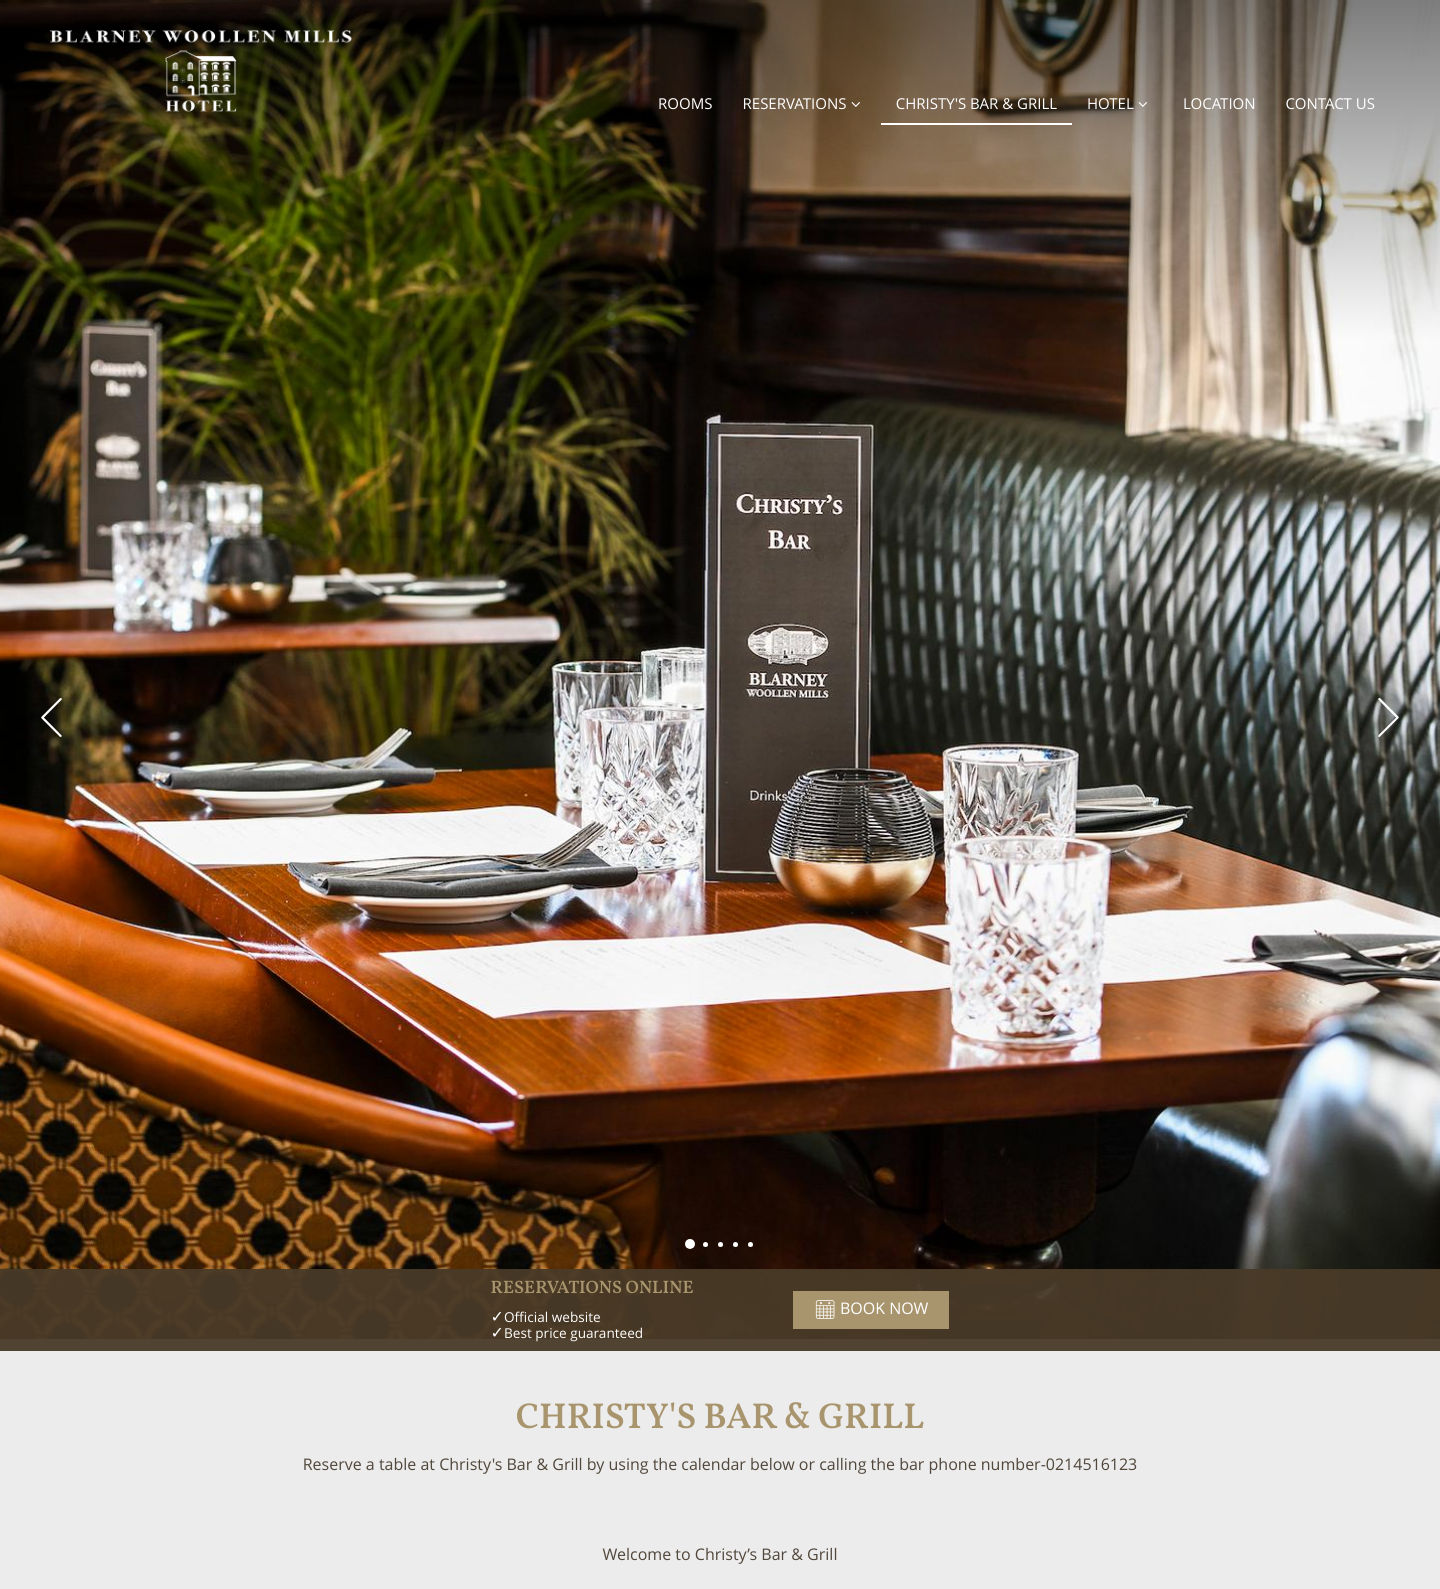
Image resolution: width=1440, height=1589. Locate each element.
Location (1219, 104)
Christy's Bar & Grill (976, 104)
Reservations (804, 104)
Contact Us (1330, 104)
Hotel (1120, 104)
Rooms (685, 104)
